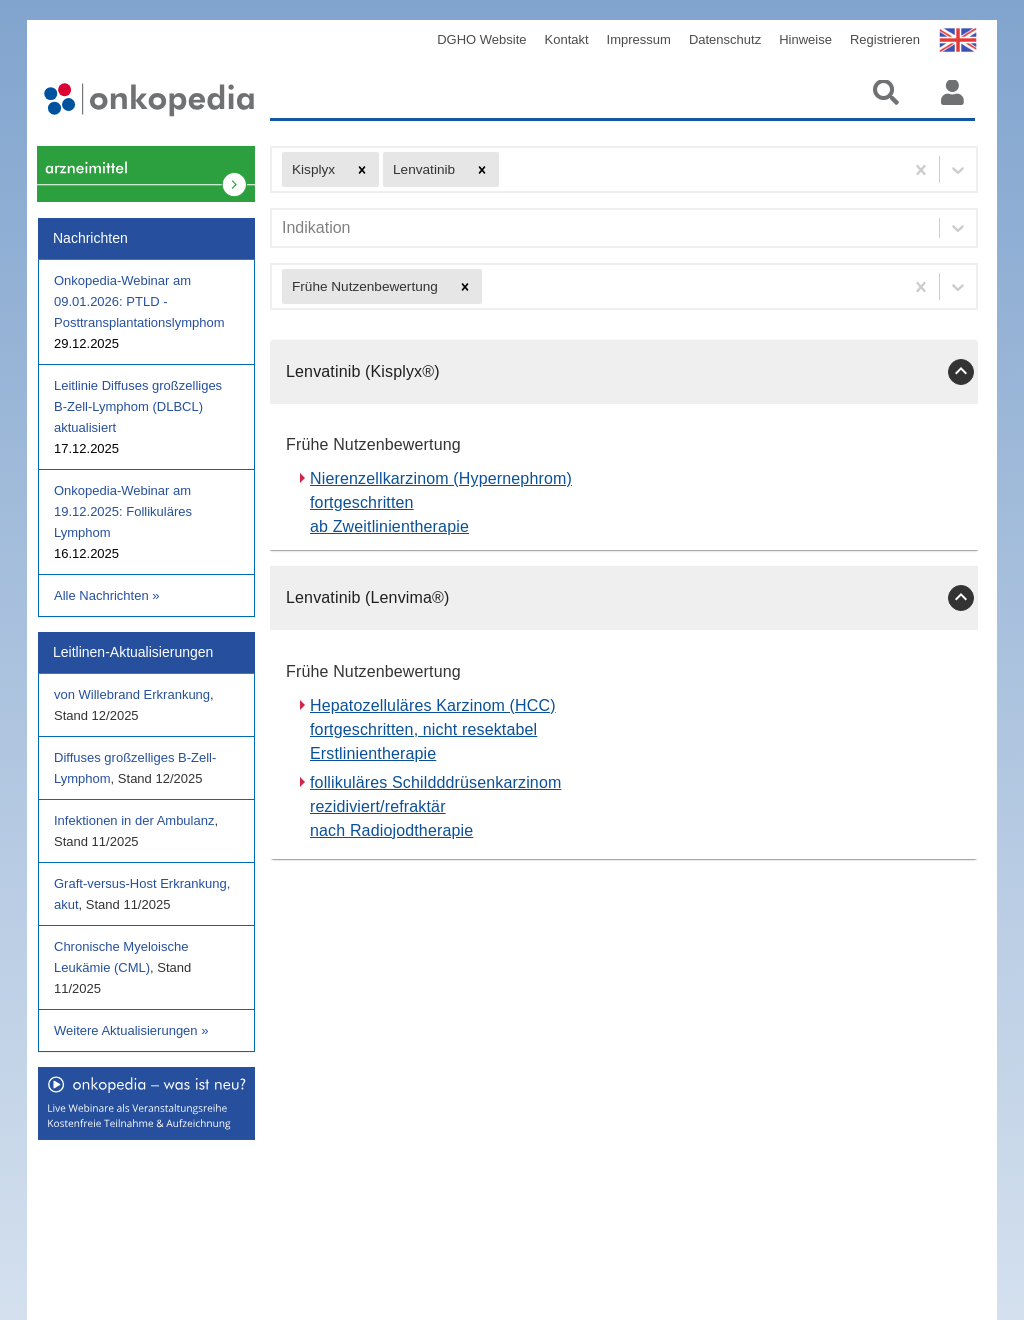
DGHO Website (481, 39)
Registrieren (885, 39)
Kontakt (567, 39)
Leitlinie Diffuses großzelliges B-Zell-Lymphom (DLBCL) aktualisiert (138, 406)
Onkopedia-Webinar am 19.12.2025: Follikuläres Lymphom (123, 511)
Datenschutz (725, 39)
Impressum (639, 39)
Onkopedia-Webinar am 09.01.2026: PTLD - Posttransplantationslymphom (139, 301)
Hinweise (805, 39)
